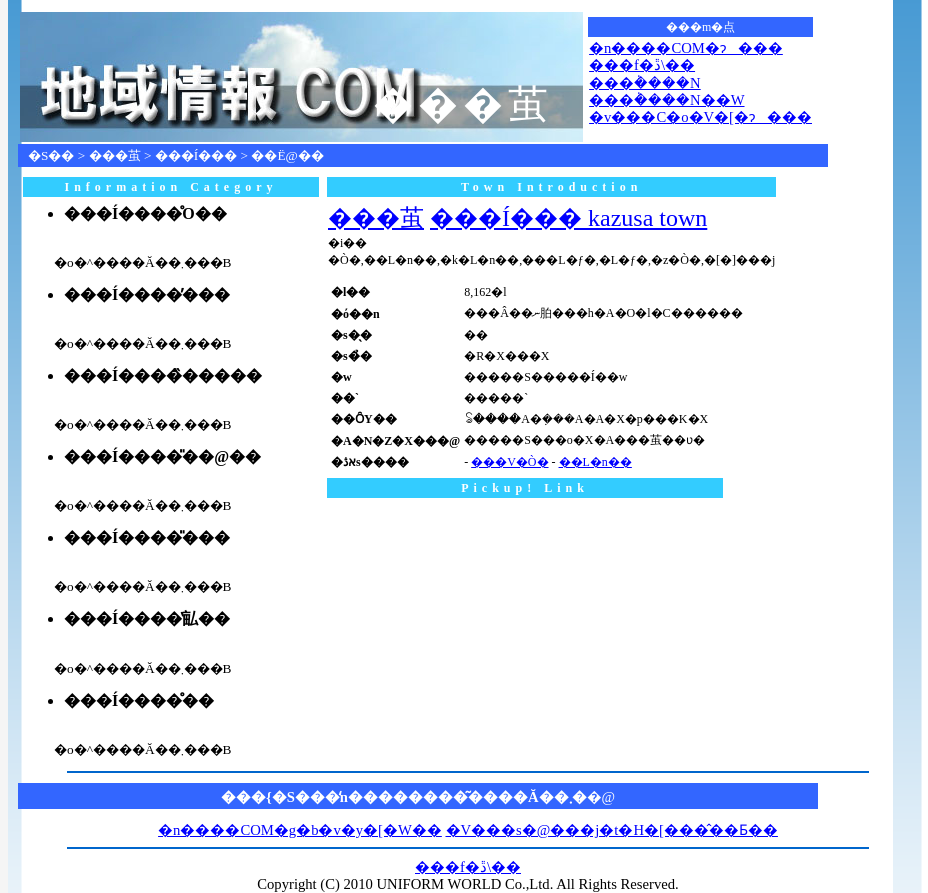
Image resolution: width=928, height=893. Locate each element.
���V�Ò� (509, 462)
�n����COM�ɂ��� (686, 48)
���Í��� (196, 155)
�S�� (51, 155)
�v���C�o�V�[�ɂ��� (700, 117)
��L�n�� (595, 462)
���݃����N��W (666, 100)
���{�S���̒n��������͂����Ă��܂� (404, 797)
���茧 (115, 155)
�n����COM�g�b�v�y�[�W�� (300, 830)
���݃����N (645, 83)
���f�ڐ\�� (642, 65)
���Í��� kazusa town (568, 218)
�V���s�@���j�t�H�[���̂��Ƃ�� (612, 830)
